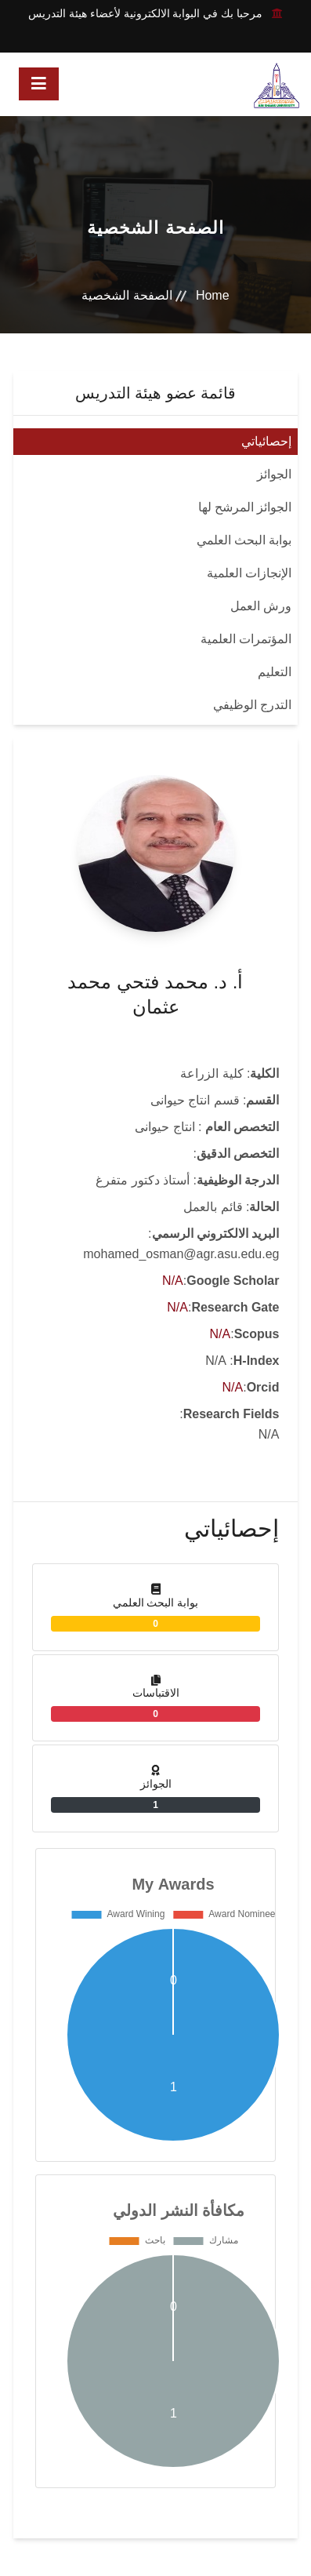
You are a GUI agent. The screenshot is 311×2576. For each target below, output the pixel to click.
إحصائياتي (266, 441)
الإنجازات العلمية (249, 573)
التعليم (274, 672)
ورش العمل (260, 606)
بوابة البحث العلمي (244, 540)
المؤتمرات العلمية (246, 639)
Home (213, 295)
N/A (172, 1280)
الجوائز (274, 474)
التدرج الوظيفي (252, 704)
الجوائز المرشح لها (245, 507)
